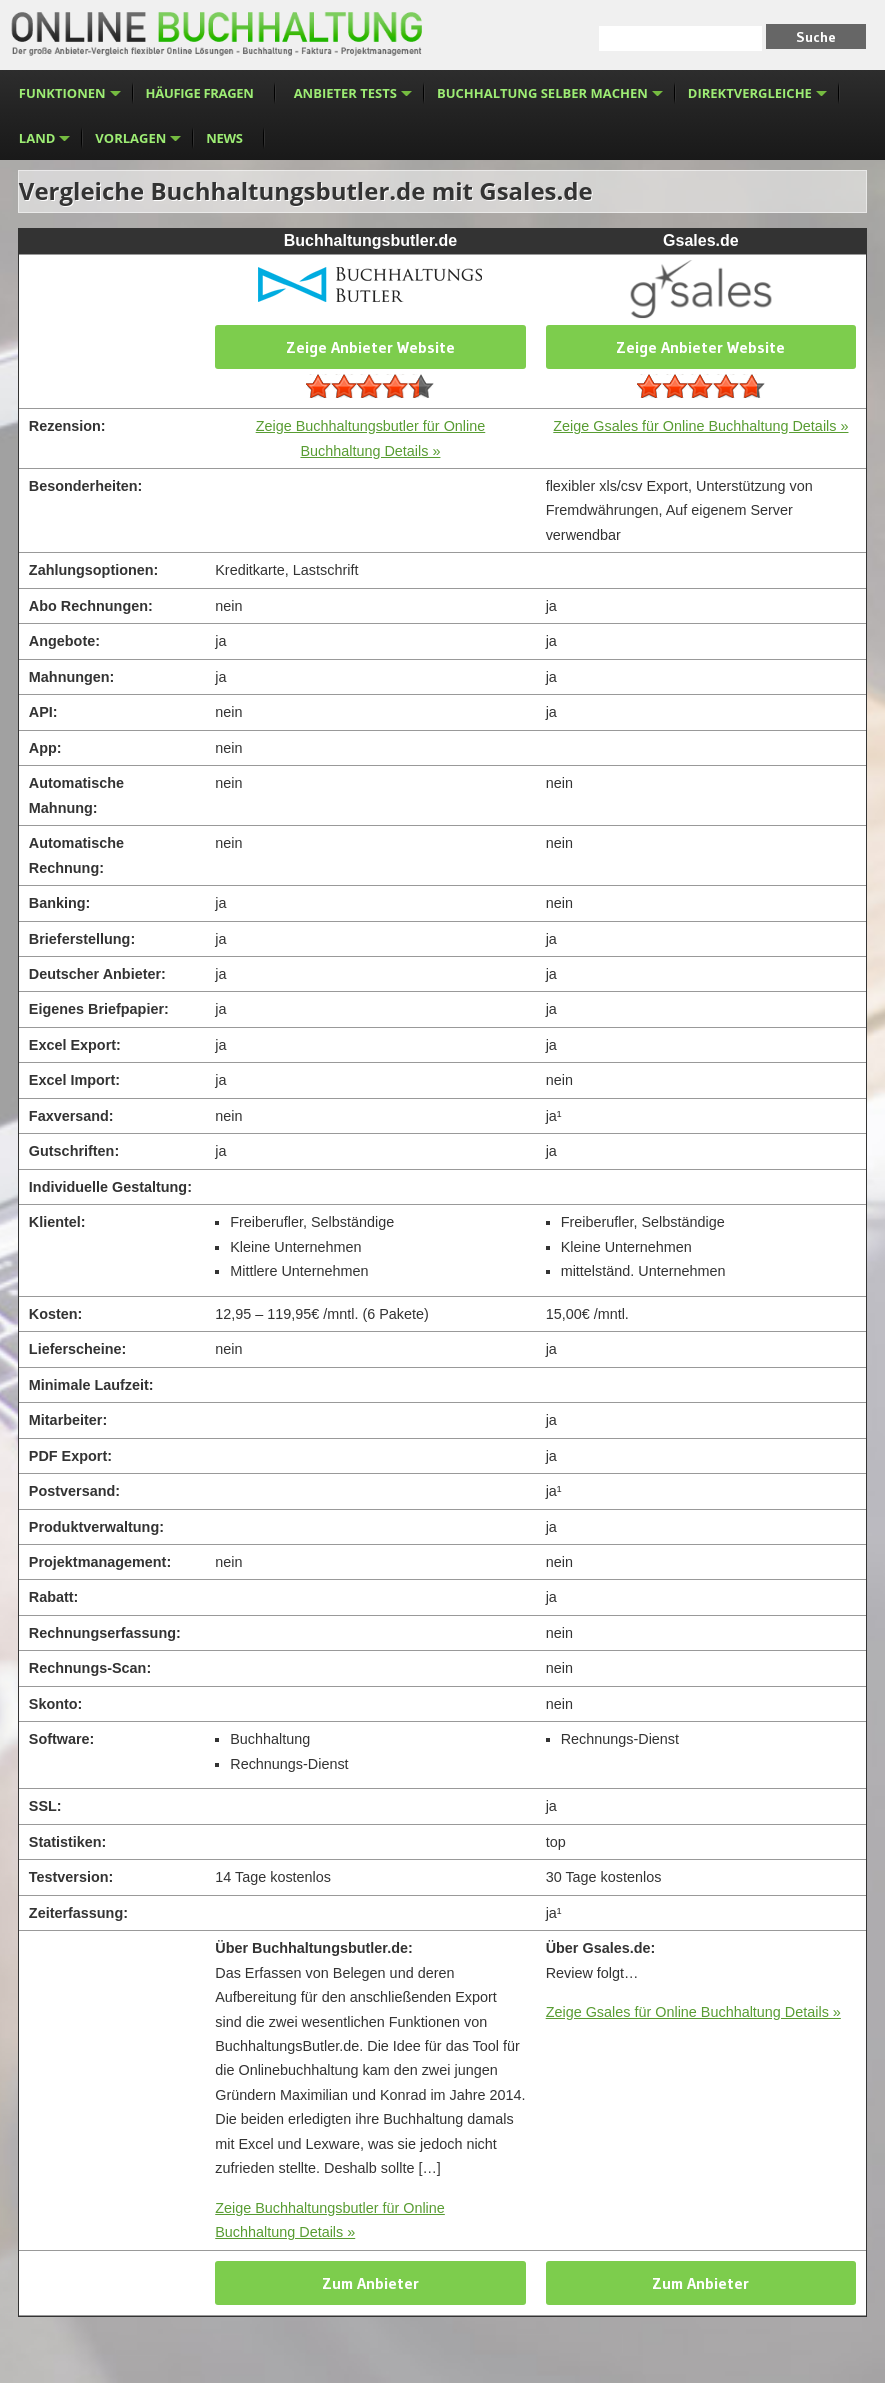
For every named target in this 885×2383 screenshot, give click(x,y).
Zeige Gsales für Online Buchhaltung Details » (700, 426)
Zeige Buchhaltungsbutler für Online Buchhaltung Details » (330, 2220)
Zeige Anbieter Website (370, 347)
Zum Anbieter (370, 2283)
